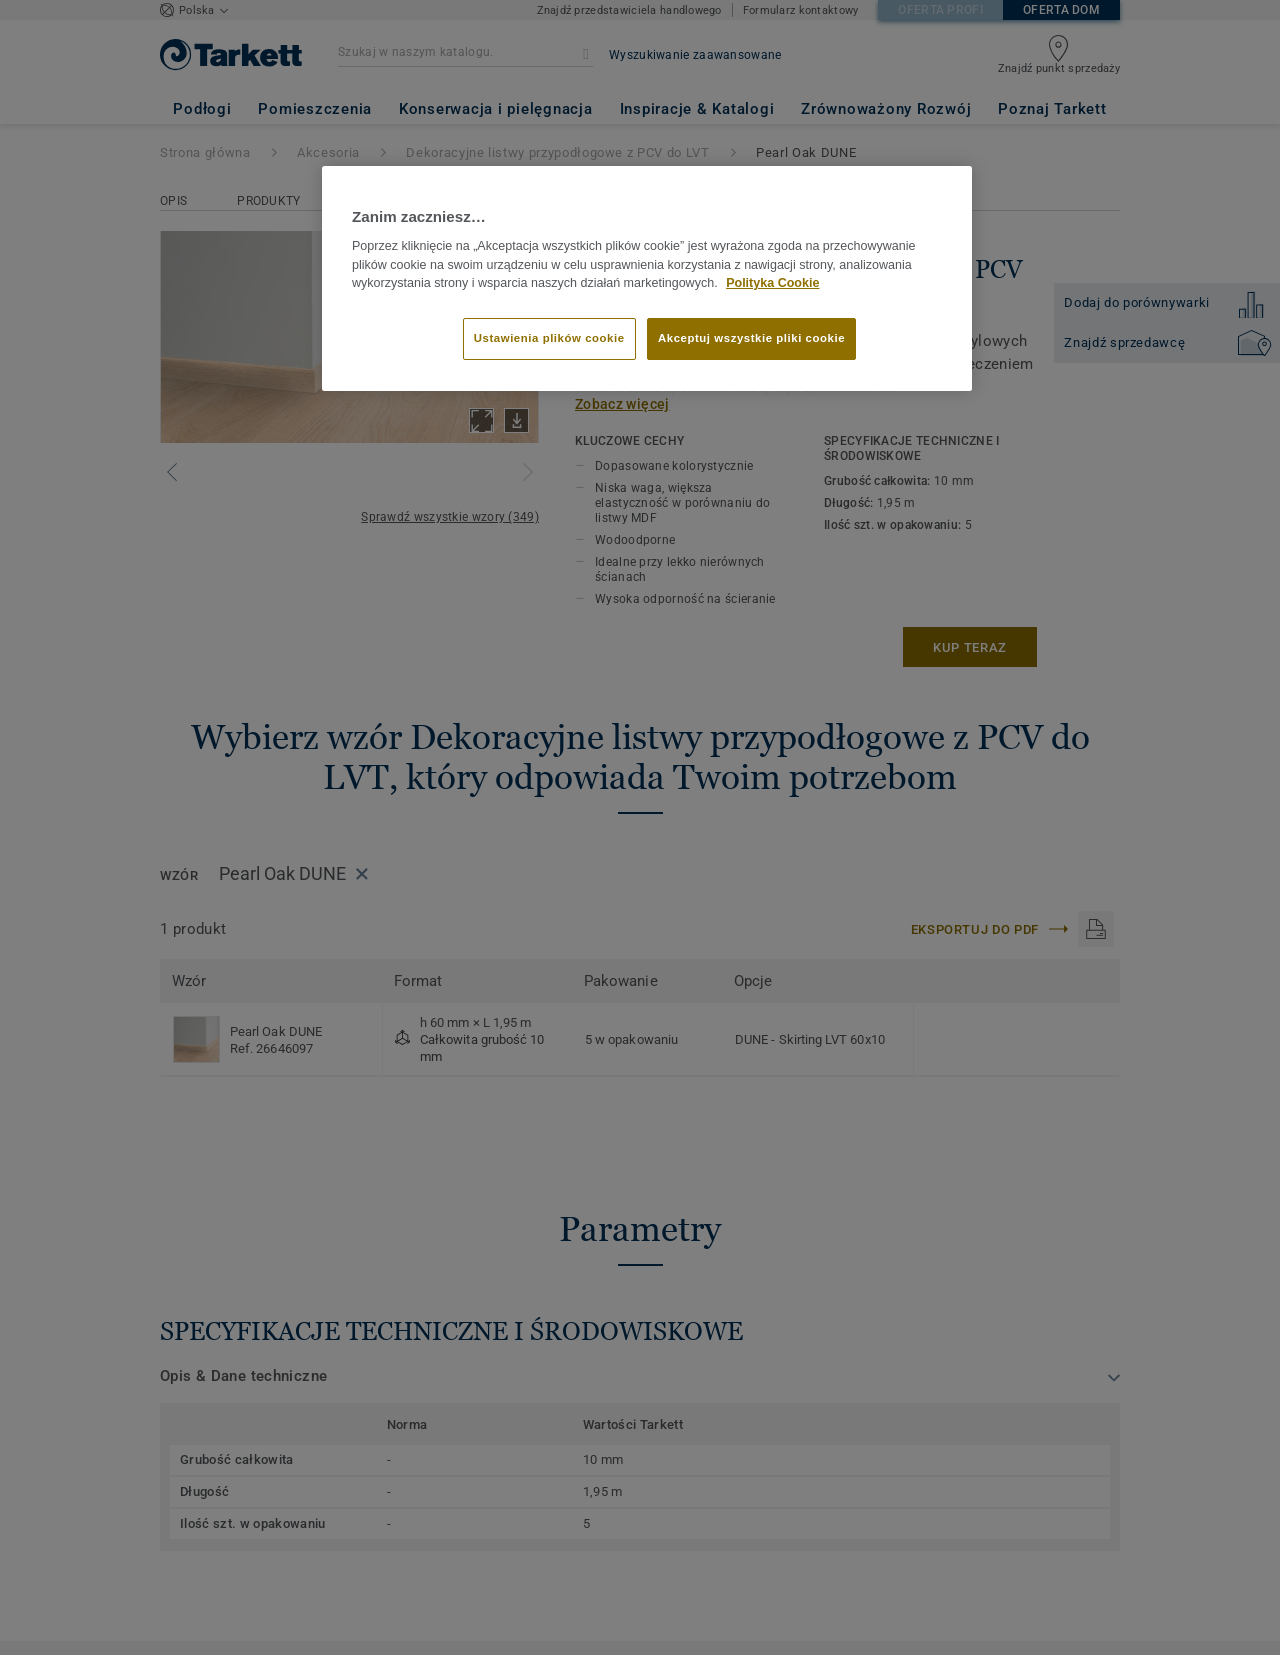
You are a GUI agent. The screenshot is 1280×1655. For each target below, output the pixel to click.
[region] (647, 279)
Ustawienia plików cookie (549, 338)
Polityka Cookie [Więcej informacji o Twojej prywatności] (772, 283)
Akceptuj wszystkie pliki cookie (751, 338)
